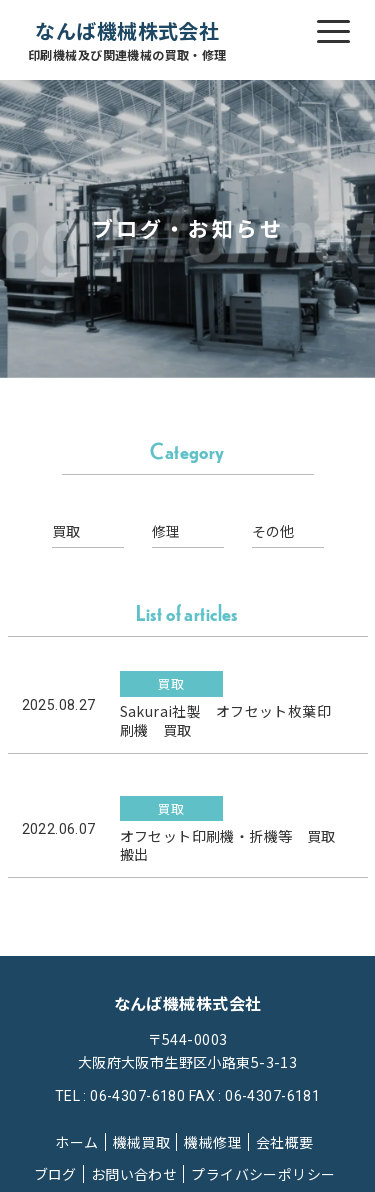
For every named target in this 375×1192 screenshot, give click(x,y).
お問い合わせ (134, 1174)
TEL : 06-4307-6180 (120, 1096)
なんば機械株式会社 (127, 40)
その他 (273, 531)
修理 (166, 531)
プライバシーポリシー (263, 1174)
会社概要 (285, 1142)
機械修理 (213, 1142)
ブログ (55, 1174)
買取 (66, 531)
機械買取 (142, 1142)
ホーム (76, 1142)
